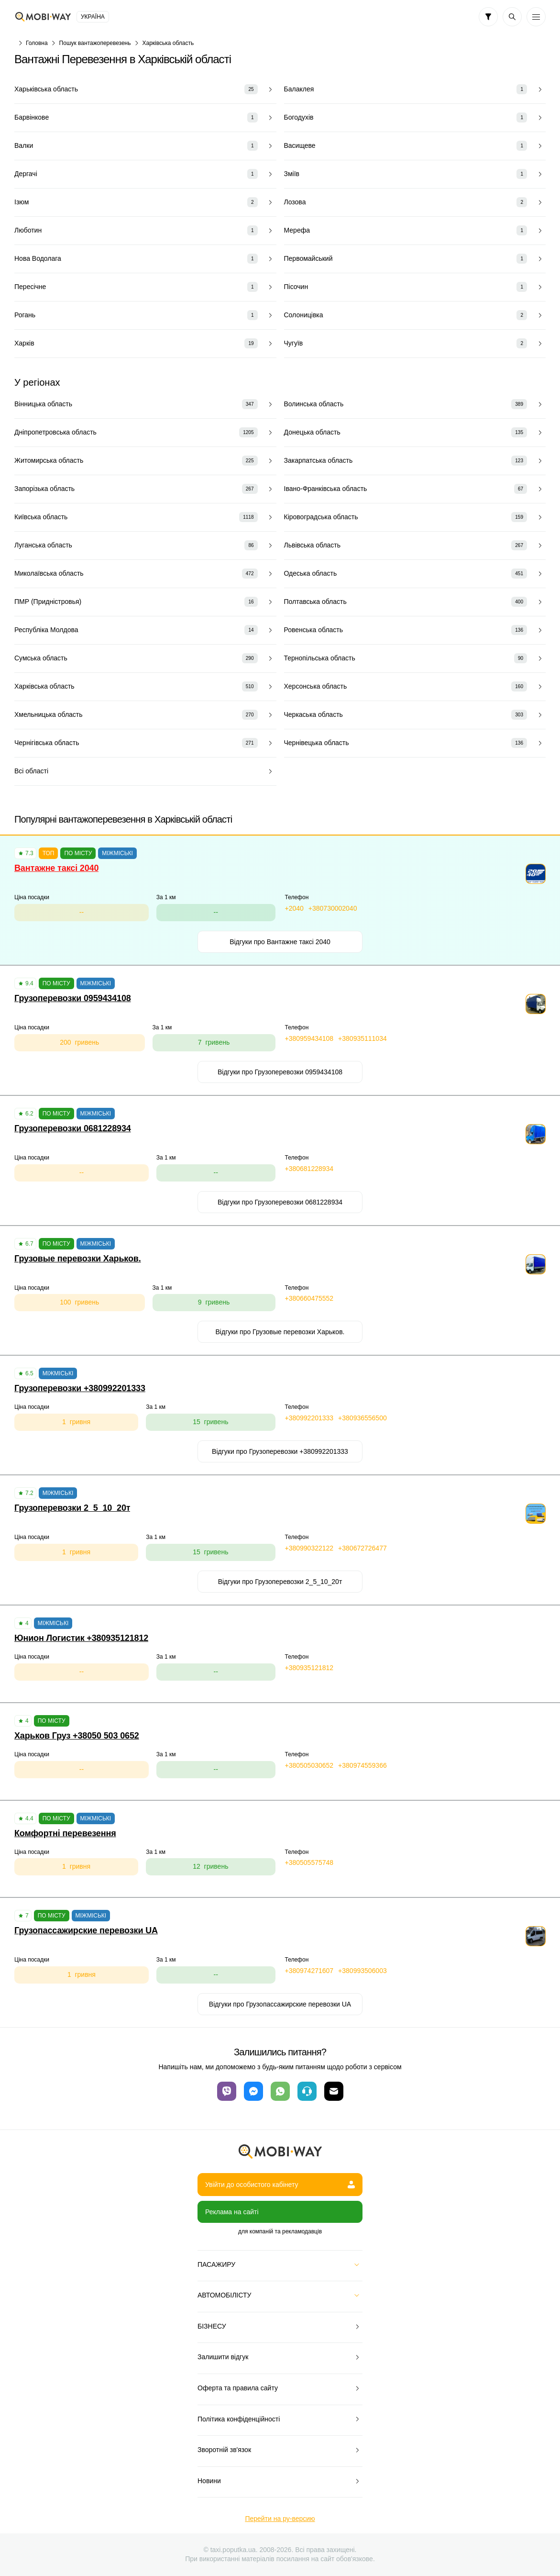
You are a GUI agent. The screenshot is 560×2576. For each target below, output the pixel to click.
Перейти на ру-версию (280, 2518)
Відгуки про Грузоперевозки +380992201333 (280, 1451)
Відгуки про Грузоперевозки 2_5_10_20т (280, 1581)
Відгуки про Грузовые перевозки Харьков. (280, 1332)
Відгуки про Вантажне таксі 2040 (280, 942)
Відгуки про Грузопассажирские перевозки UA (280, 2004)
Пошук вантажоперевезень (95, 43)
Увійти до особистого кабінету (280, 2184)
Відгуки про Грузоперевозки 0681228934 (280, 1202)
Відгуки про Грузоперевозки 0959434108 (280, 1072)
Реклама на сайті (232, 2212)
